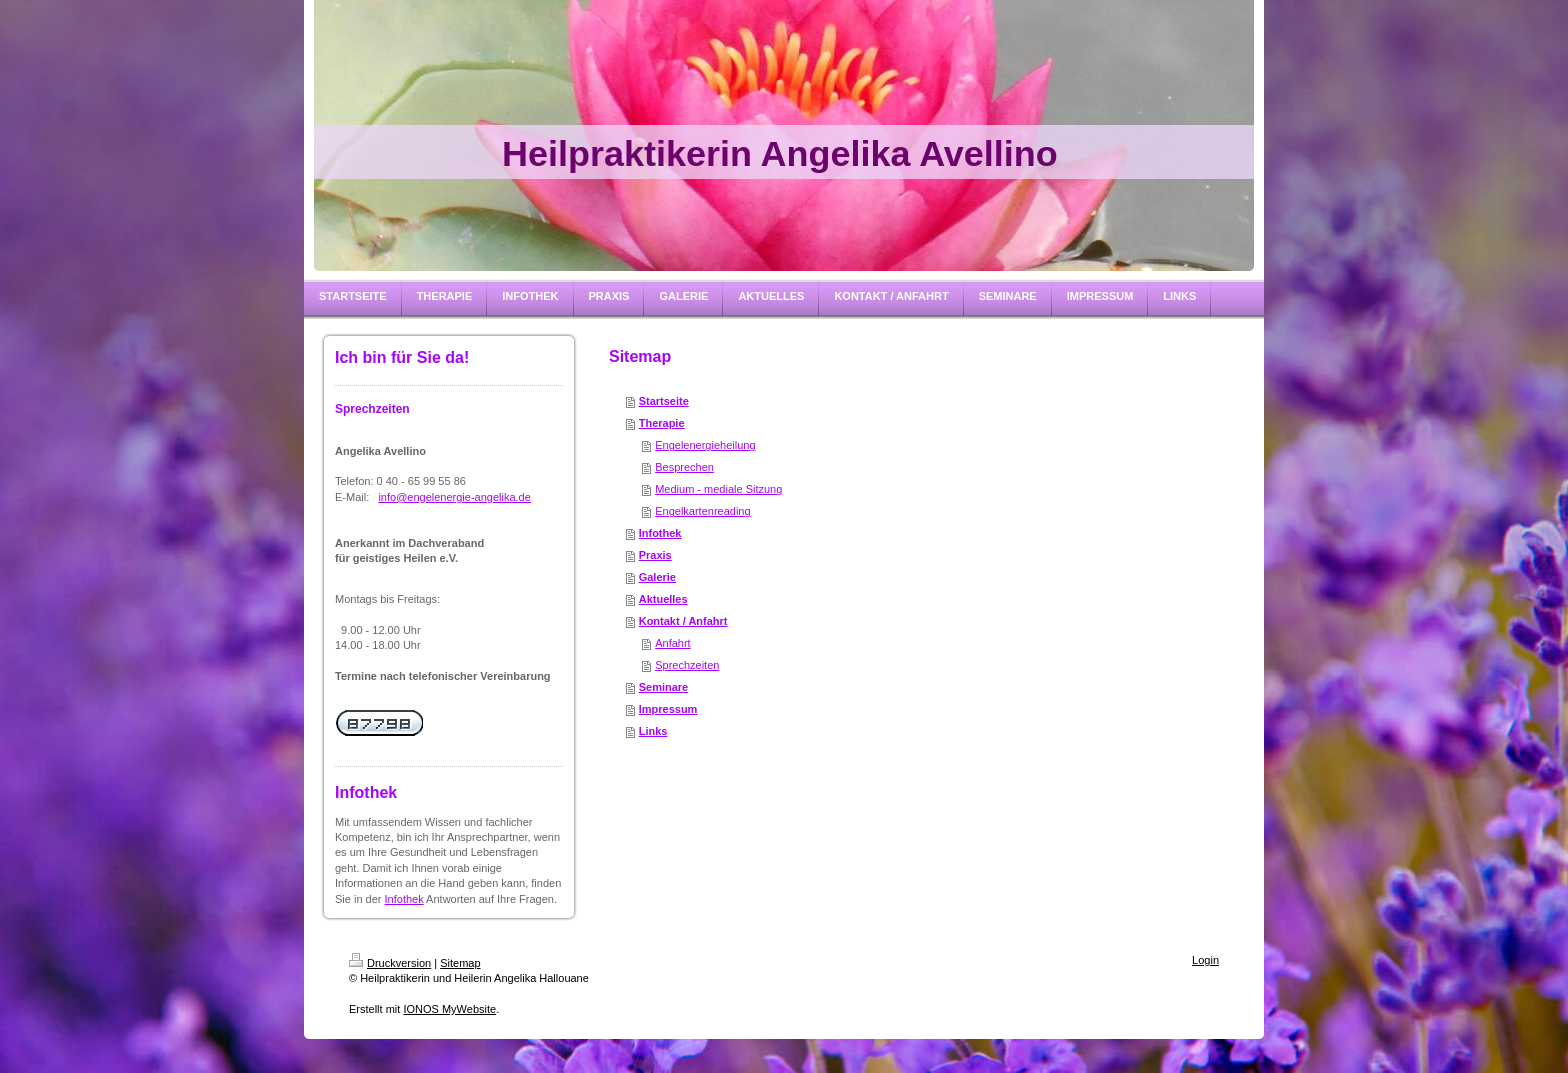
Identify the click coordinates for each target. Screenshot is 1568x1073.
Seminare (664, 687)
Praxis (655, 555)
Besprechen (684, 467)
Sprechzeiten (687, 665)
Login (1205, 960)
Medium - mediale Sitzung (718, 489)
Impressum (668, 709)
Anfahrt (672, 643)
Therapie (662, 423)
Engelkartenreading (702, 511)
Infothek (404, 899)
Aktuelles (663, 599)
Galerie (657, 577)
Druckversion (390, 963)
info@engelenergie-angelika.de (454, 497)
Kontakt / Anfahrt (683, 621)
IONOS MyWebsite (449, 1009)
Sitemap (460, 963)
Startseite (664, 401)
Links (653, 731)
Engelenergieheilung (705, 445)
